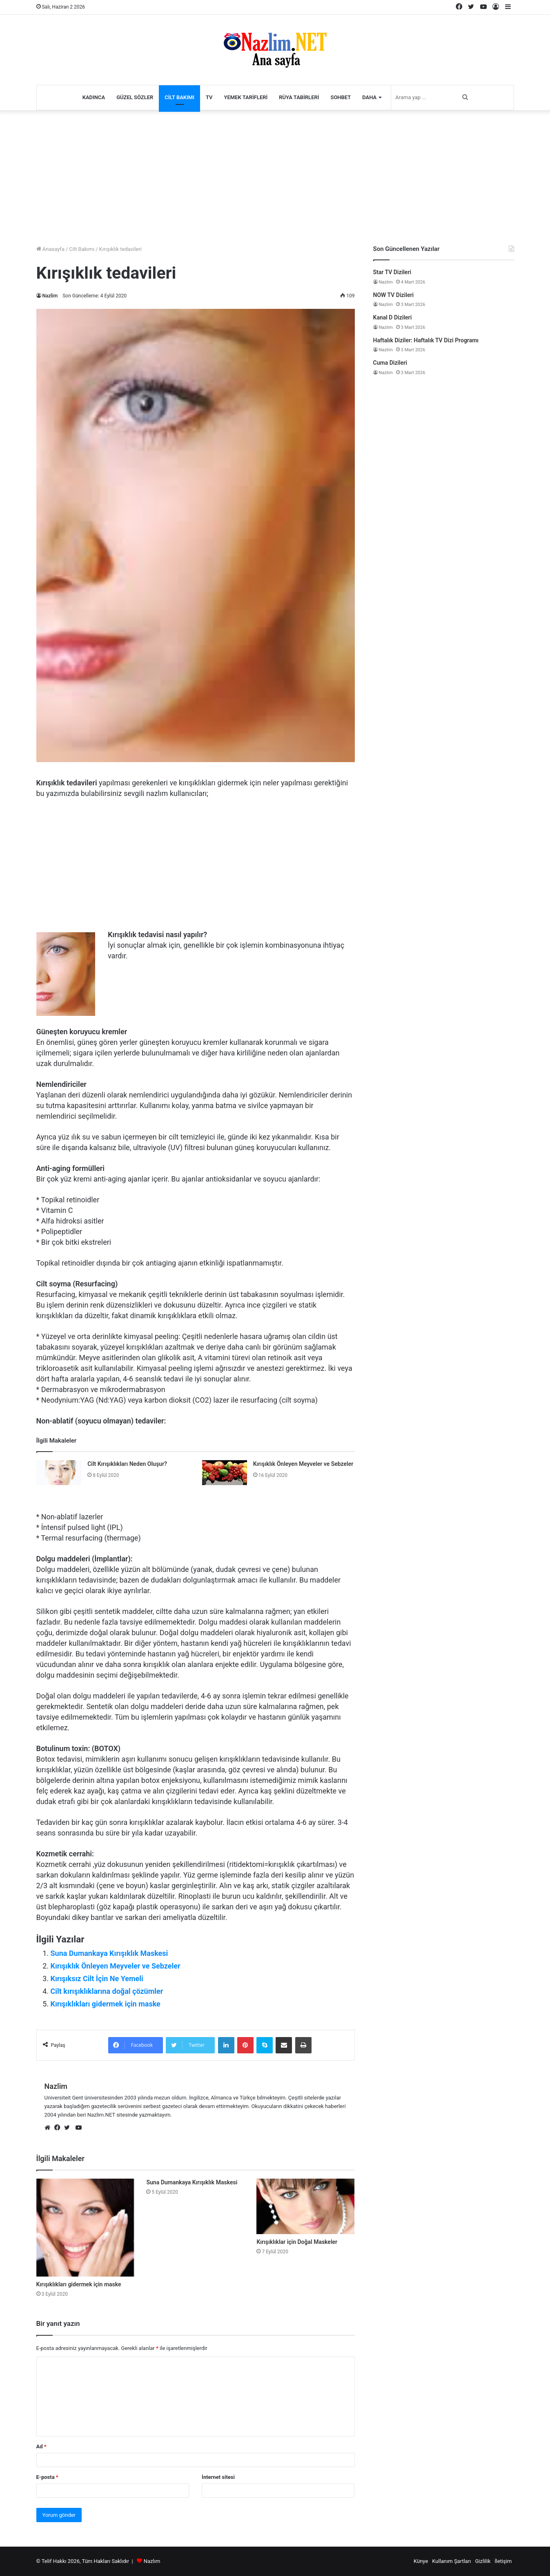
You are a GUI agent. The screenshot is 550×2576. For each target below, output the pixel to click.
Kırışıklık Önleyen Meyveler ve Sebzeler (303, 1464)
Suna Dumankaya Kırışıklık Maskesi (109, 1953)
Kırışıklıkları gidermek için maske (105, 2004)
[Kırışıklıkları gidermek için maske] (85, 2228)
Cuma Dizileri (390, 362)
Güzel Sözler (134, 97)
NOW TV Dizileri (393, 295)
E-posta (47, 2477)
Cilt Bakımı (179, 97)
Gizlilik (483, 2561)
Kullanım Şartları (451, 2561)
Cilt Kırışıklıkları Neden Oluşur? (127, 1464)
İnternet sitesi (218, 2477)
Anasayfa (50, 249)
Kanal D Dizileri (392, 317)
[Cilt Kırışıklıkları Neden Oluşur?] (58, 1472)
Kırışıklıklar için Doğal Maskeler (296, 2242)
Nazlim (50, 296)
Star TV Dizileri (392, 272)
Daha (369, 97)
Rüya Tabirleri (299, 97)
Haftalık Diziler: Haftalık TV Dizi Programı (426, 340)
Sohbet (340, 97)
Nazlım (152, 2561)
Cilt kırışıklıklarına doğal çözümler (107, 1991)
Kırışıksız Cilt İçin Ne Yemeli (97, 1978)
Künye (421, 2561)
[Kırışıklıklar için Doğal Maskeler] (305, 2206)
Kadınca (93, 97)
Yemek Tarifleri (246, 97)
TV (209, 97)
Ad (41, 2446)
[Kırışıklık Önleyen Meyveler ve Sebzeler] (224, 1472)
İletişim (503, 2561)
